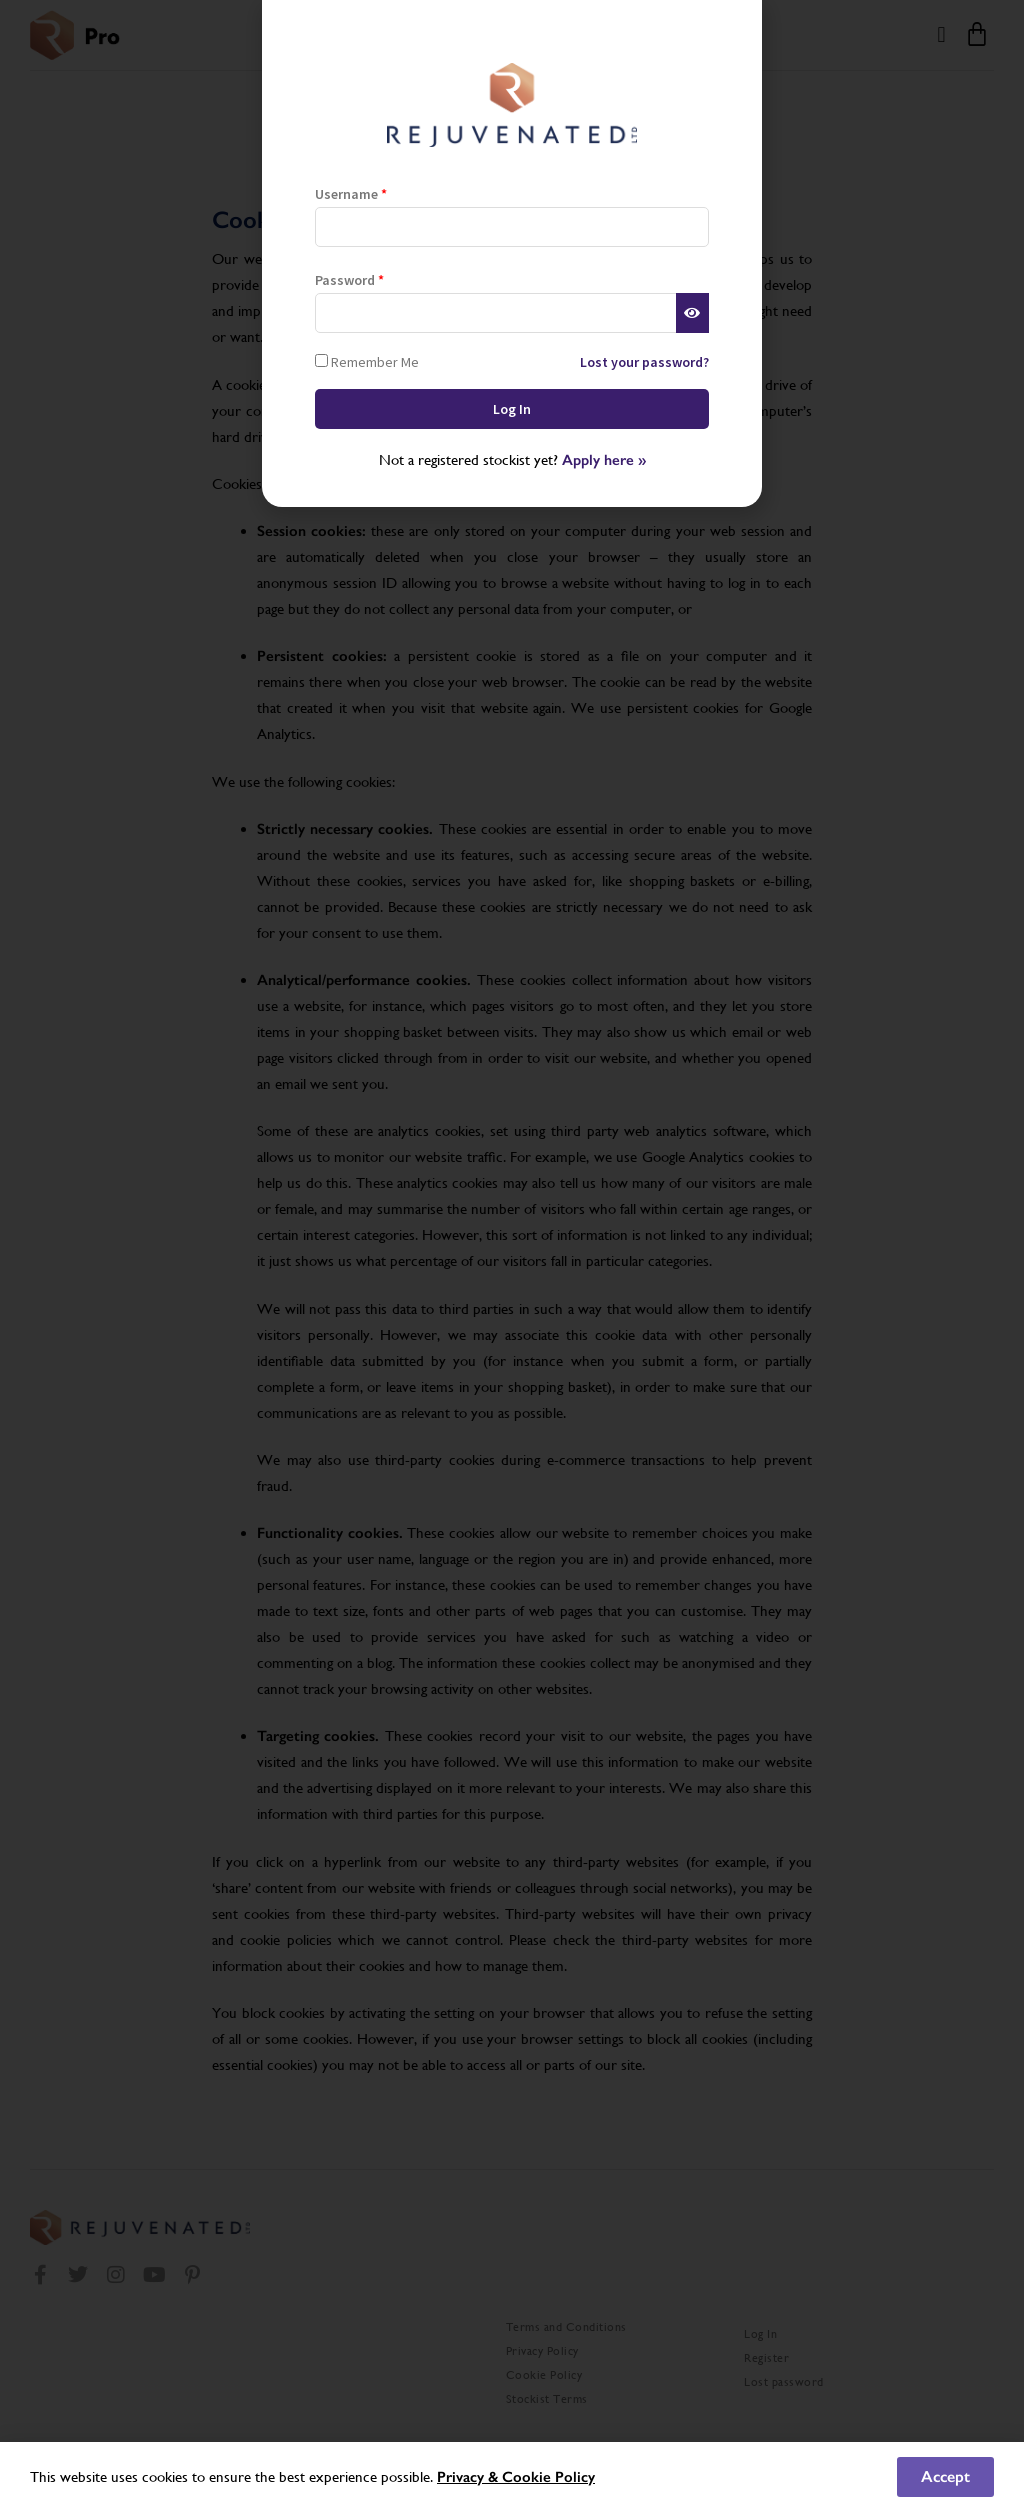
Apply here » (604, 460)
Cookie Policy (548, 2477)
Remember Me (367, 361)
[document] (512, 1256)
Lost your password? (644, 362)
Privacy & (469, 2477)
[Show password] (692, 313)
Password (349, 280)
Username (351, 194)
